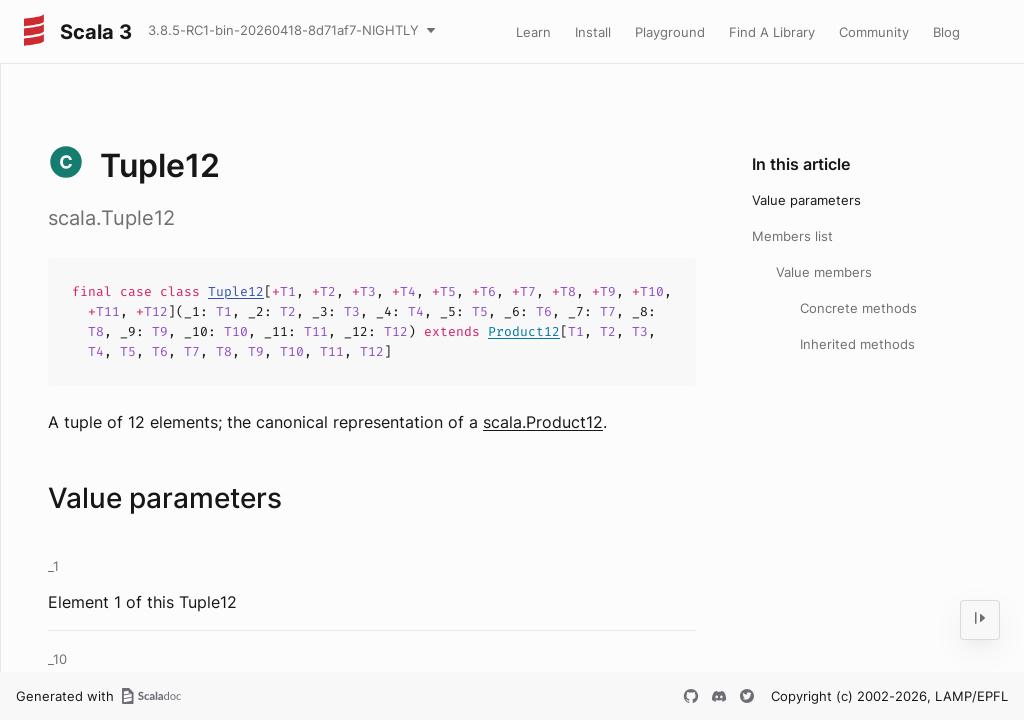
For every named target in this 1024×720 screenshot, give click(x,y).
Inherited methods (857, 344)
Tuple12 (236, 291)
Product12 (524, 331)
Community (874, 32)
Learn (533, 32)
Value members (824, 272)
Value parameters (806, 200)
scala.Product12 (543, 422)
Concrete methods (858, 308)
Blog (946, 32)
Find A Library (772, 32)
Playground (670, 32)
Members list (792, 236)
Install (593, 32)
